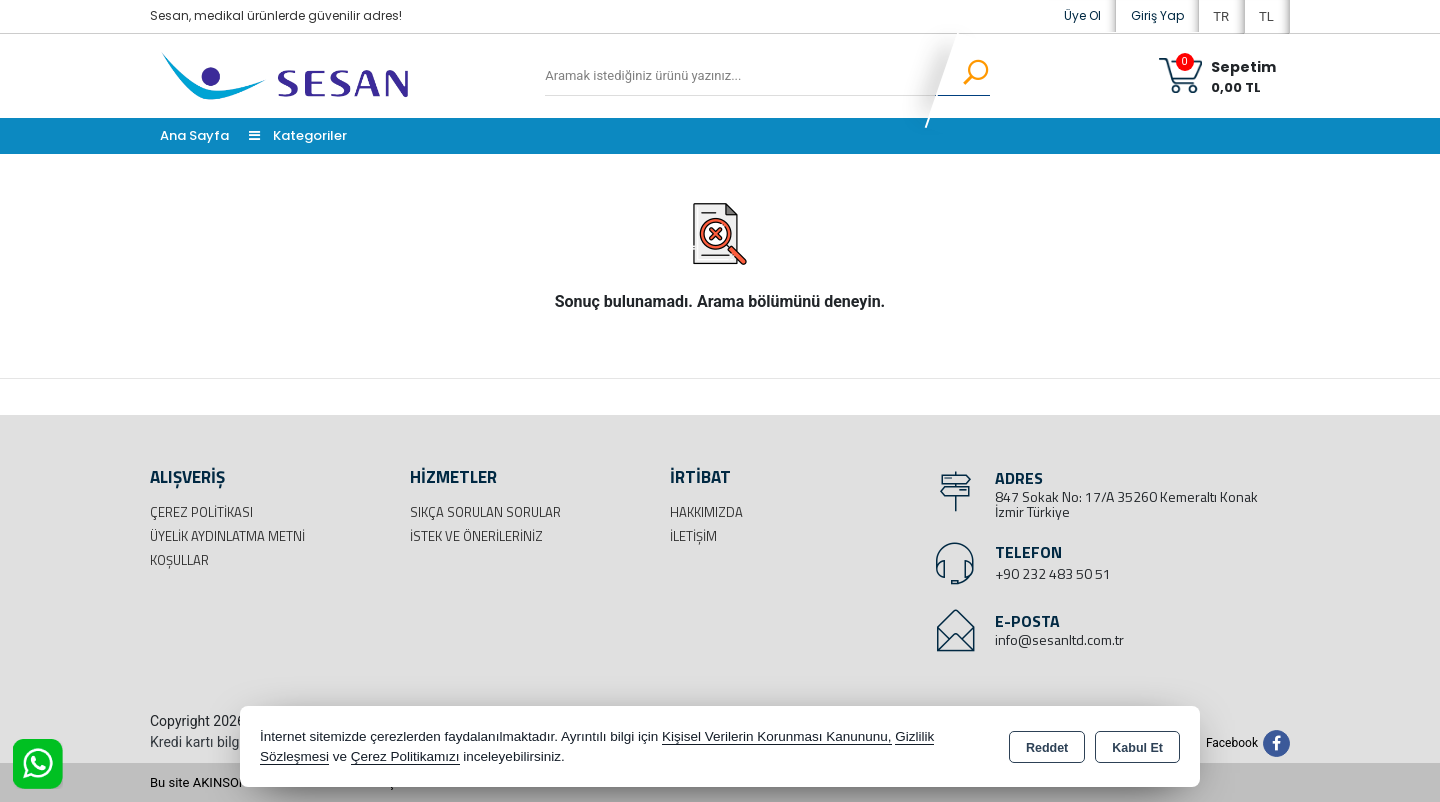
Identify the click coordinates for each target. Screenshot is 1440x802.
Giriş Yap (1157, 15)
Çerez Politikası (201, 512)
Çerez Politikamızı (405, 756)
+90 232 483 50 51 (1053, 573)
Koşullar (179, 560)
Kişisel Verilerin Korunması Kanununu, (777, 736)
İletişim (693, 536)
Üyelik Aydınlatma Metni (227, 536)
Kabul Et (1137, 748)
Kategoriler (298, 135)
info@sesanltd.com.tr (1059, 639)
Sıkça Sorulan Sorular (485, 512)
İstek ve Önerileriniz (476, 536)
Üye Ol (1082, 15)
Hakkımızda (706, 512)
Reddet (1047, 748)
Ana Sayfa (194, 135)
